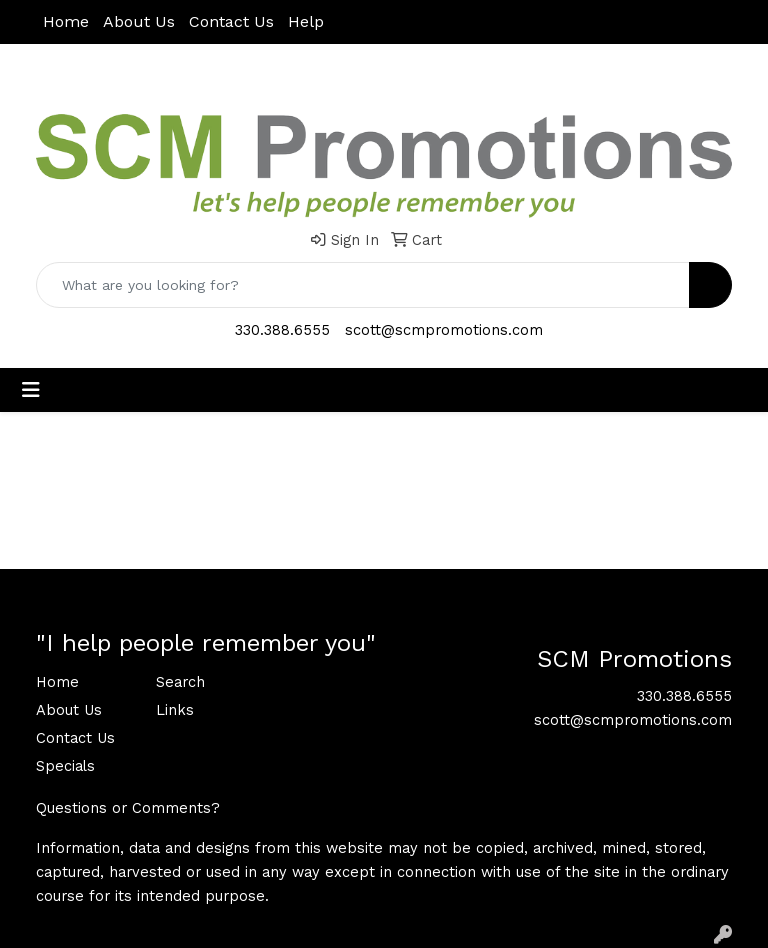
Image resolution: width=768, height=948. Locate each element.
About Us (139, 21)
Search (180, 682)
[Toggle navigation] (31, 390)
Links (175, 710)
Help (306, 21)
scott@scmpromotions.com (444, 330)
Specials (65, 766)
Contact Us (231, 21)
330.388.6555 (282, 330)
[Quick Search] (363, 285)
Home (66, 21)
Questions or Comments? (128, 808)
